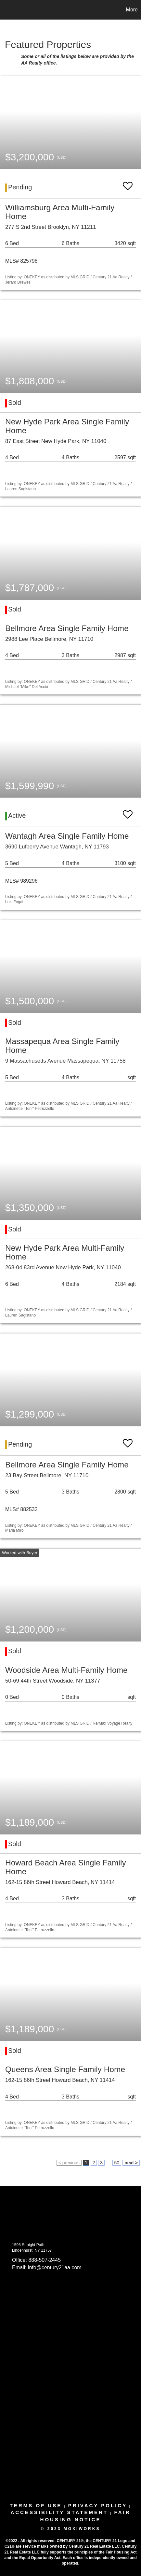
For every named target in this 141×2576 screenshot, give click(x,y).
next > (131, 2162)
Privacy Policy (97, 2505)
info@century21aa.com (55, 2267)
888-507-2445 (44, 2260)
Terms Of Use (36, 2505)
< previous (69, 2162)
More (132, 9)
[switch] (128, 183)
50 (117, 2162)
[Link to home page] (6, 10)
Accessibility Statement (59, 2512)
